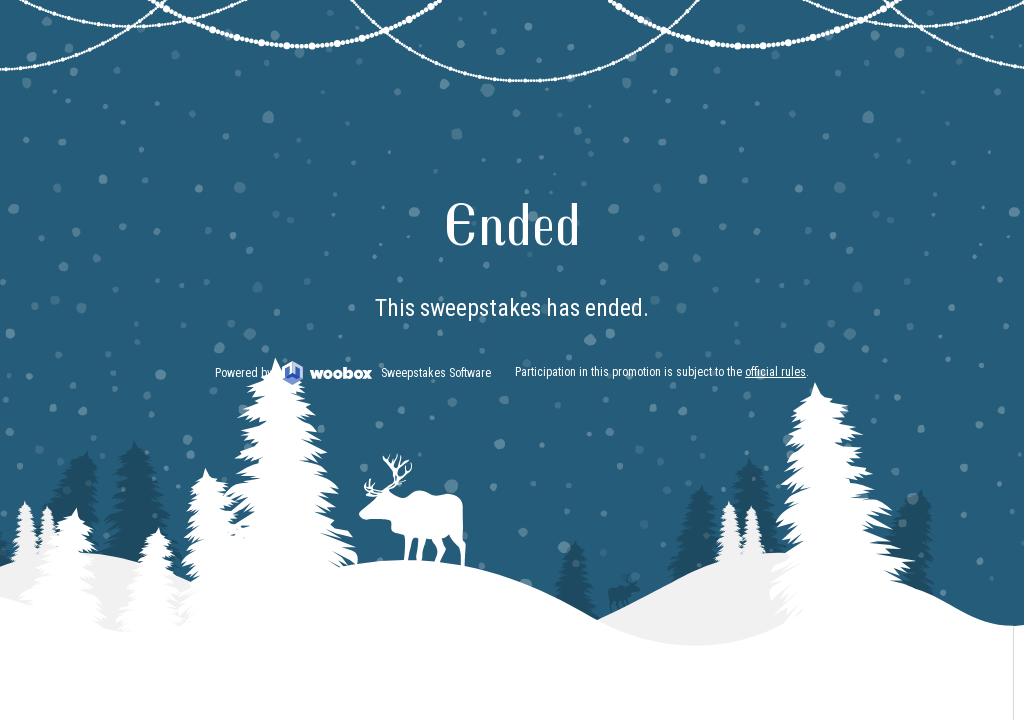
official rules (775, 372)
